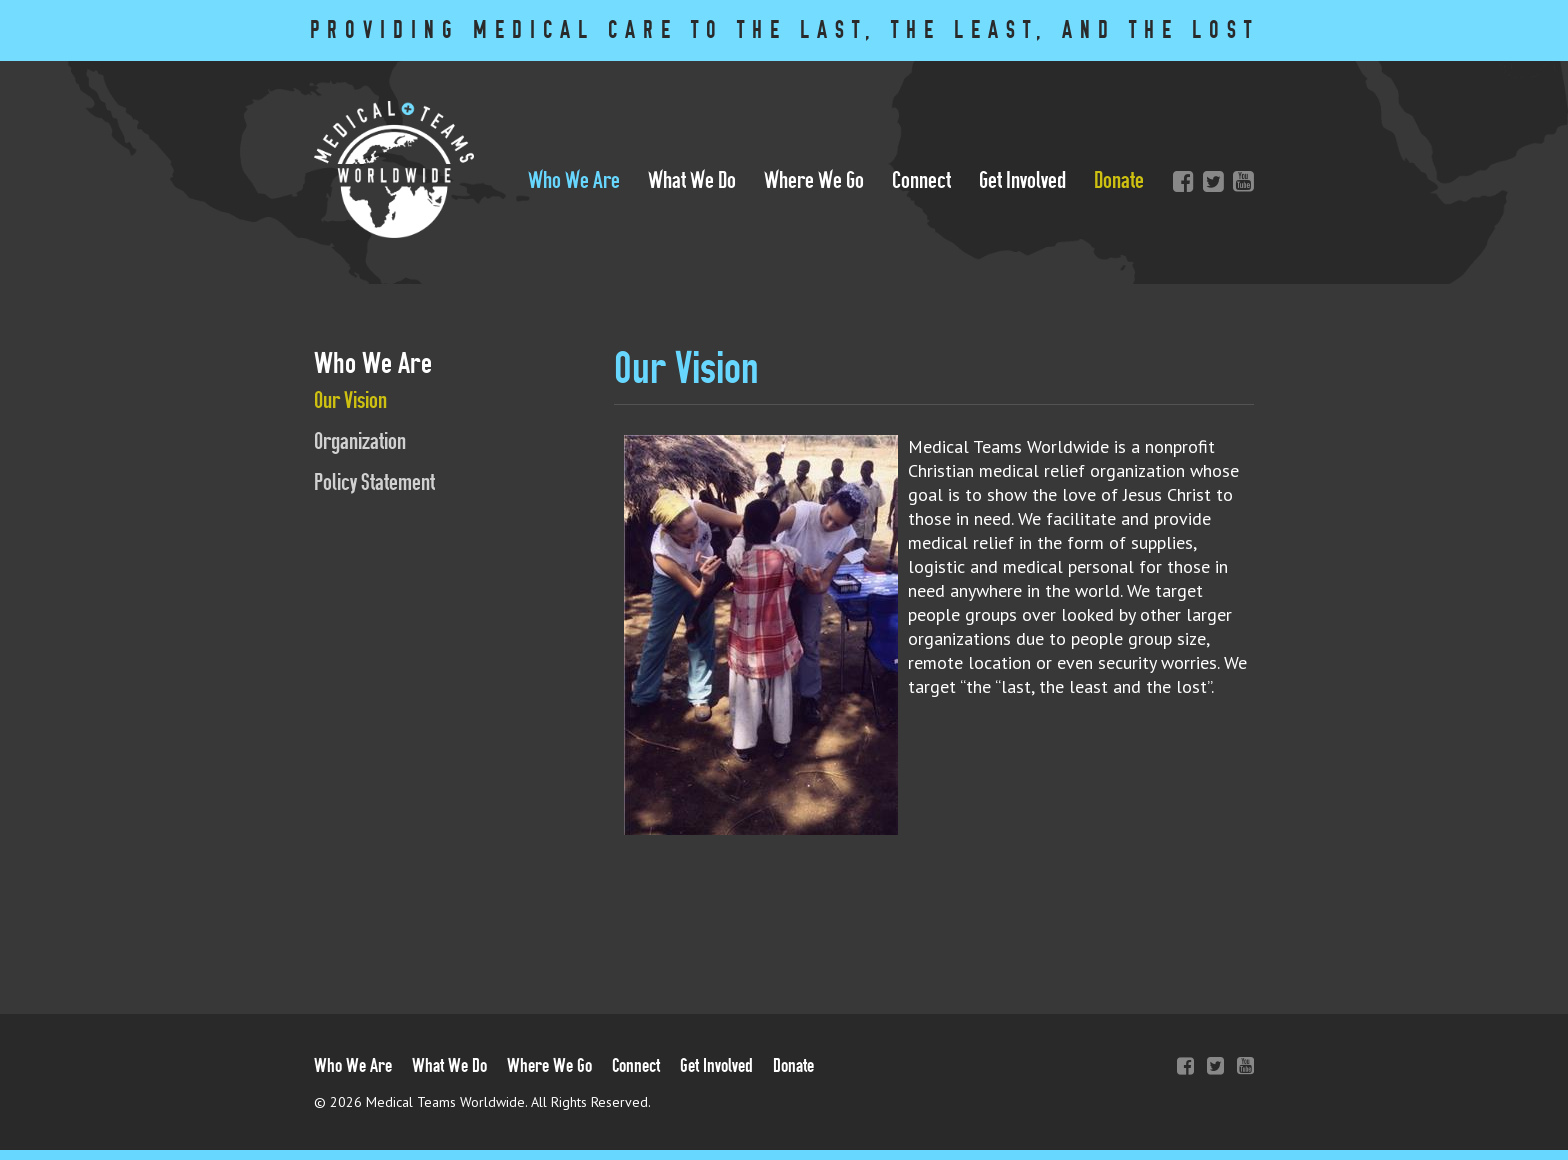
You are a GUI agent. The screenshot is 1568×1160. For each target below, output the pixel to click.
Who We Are (574, 180)
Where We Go (814, 180)
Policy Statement (374, 482)
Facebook (1179, 181)
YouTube (1239, 181)
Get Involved (1022, 180)
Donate (1119, 180)
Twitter (1209, 181)
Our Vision (350, 400)
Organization (360, 441)
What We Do (692, 180)
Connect (921, 180)
